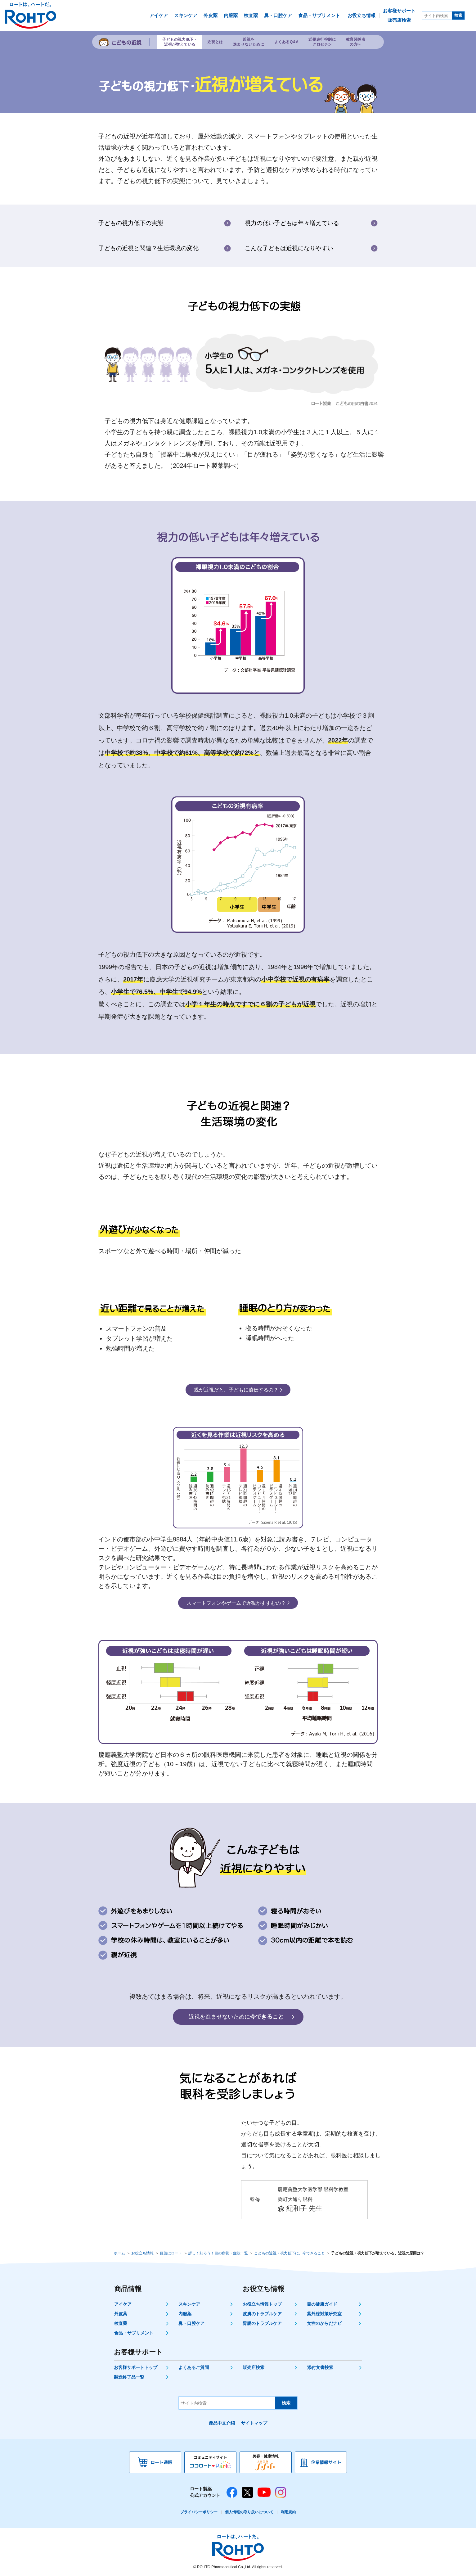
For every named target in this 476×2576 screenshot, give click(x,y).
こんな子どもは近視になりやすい (289, 248)
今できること (236, 2017)
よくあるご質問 (193, 2367)
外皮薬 (120, 2313)
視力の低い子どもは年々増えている (292, 223)
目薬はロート (171, 2253)
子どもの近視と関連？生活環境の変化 (148, 248)
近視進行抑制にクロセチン (322, 42)
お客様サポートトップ (135, 2367)
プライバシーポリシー (199, 2512)
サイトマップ (254, 2422)
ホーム (119, 2253)
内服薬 (184, 2313)
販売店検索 (253, 2367)
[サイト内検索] (437, 15)
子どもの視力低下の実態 (130, 223)
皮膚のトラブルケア (262, 2313)
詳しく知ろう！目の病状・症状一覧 (218, 2253)
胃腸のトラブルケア (262, 2323)
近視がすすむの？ (236, 1603)
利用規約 (288, 2512)
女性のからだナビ (324, 2323)
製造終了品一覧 (129, 2377)
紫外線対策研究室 (324, 2313)
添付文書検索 (320, 2367)
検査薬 (120, 2323)
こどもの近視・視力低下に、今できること (289, 2253)
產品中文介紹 (222, 2422)
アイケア (123, 2304)
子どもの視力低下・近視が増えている (179, 42)
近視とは (215, 42)
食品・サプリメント (133, 2332)
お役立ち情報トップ (262, 2304)
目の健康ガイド (322, 2304)
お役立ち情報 (142, 2253)
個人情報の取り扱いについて (249, 2512)
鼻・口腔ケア (191, 2323)
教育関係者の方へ (356, 42)
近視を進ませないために (248, 42)
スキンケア (189, 2304)
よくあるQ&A (286, 42)
